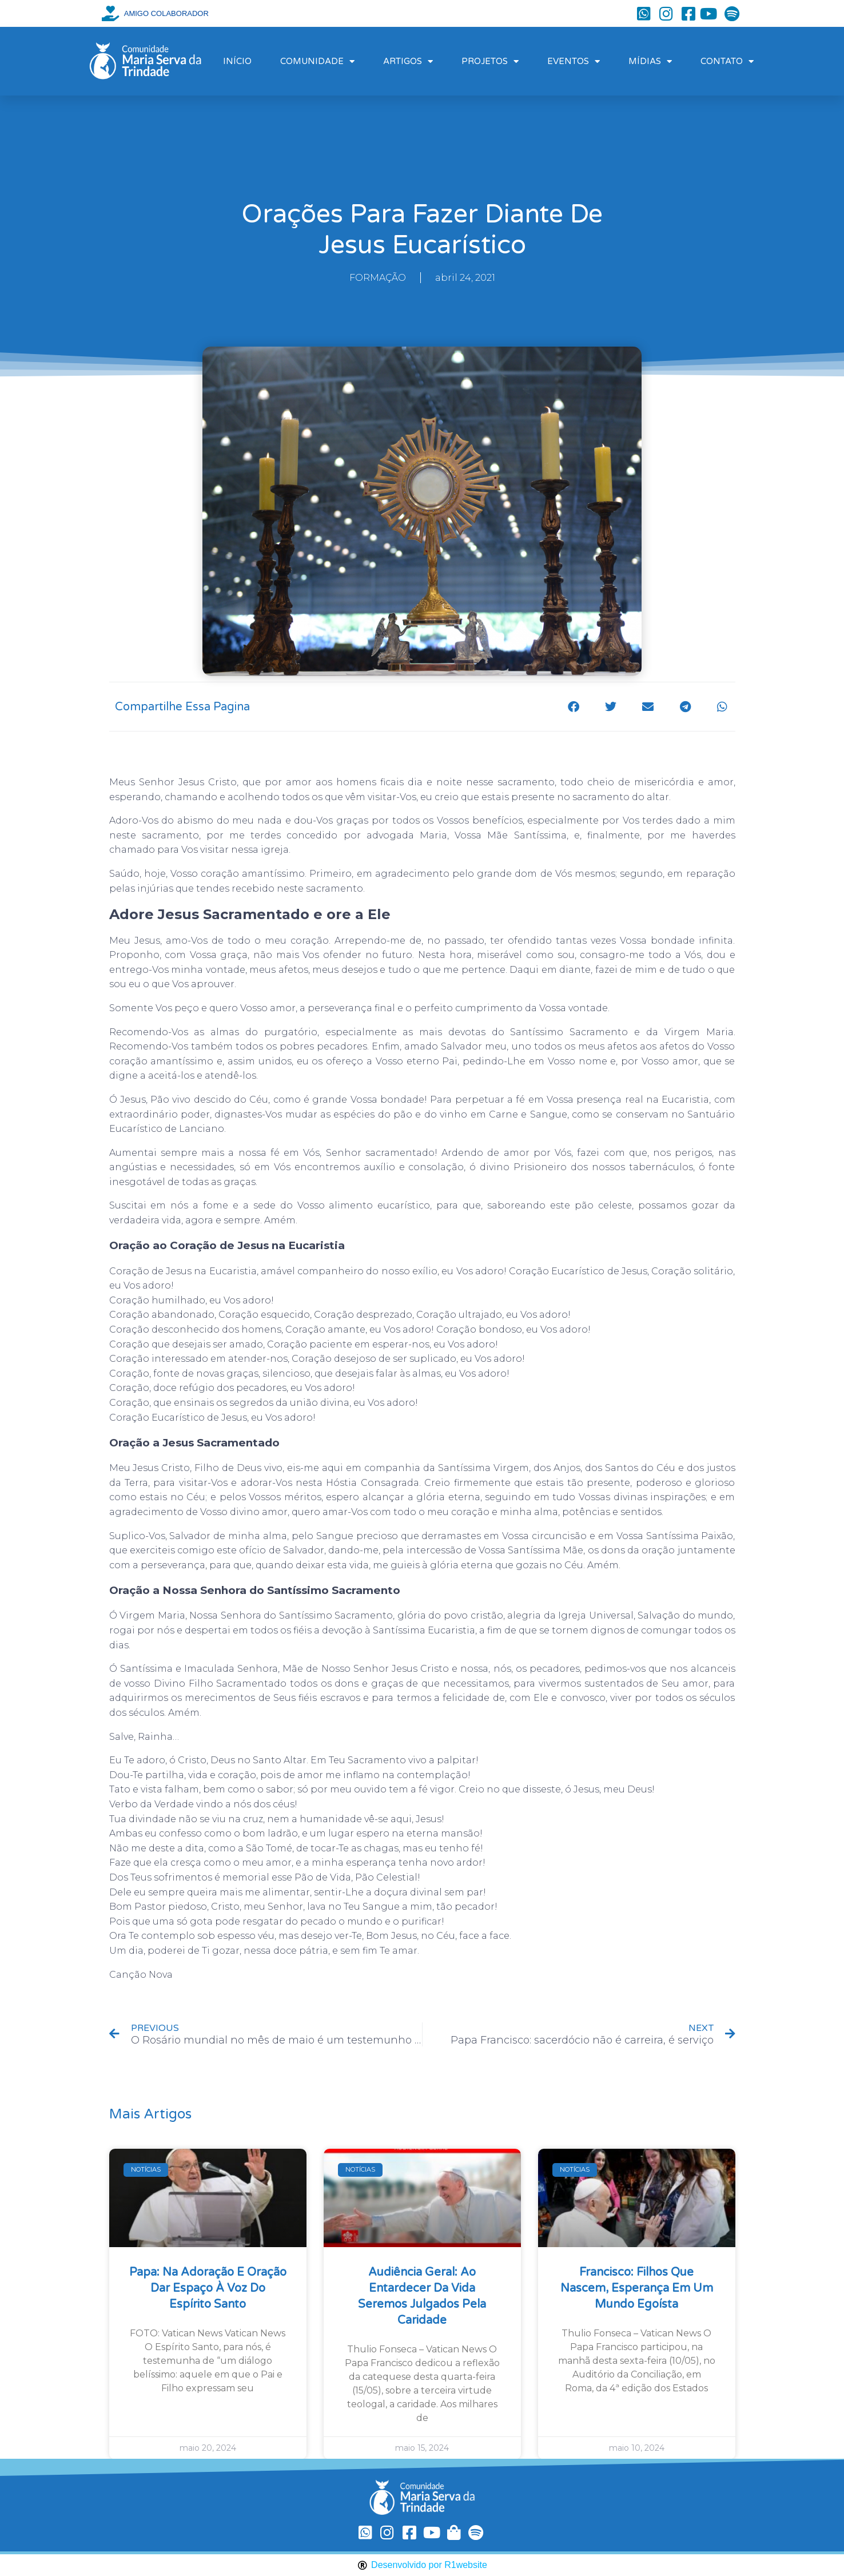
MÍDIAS (650, 61)
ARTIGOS (408, 61)
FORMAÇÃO (377, 277)
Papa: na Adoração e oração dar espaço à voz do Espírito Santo (207, 2288)
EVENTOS (573, 61)
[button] (574, 706)
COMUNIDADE (317, 61)
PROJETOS (490, 61)
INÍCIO (237, 61)
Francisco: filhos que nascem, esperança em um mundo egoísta (636, 2288)
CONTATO (727, 61)
